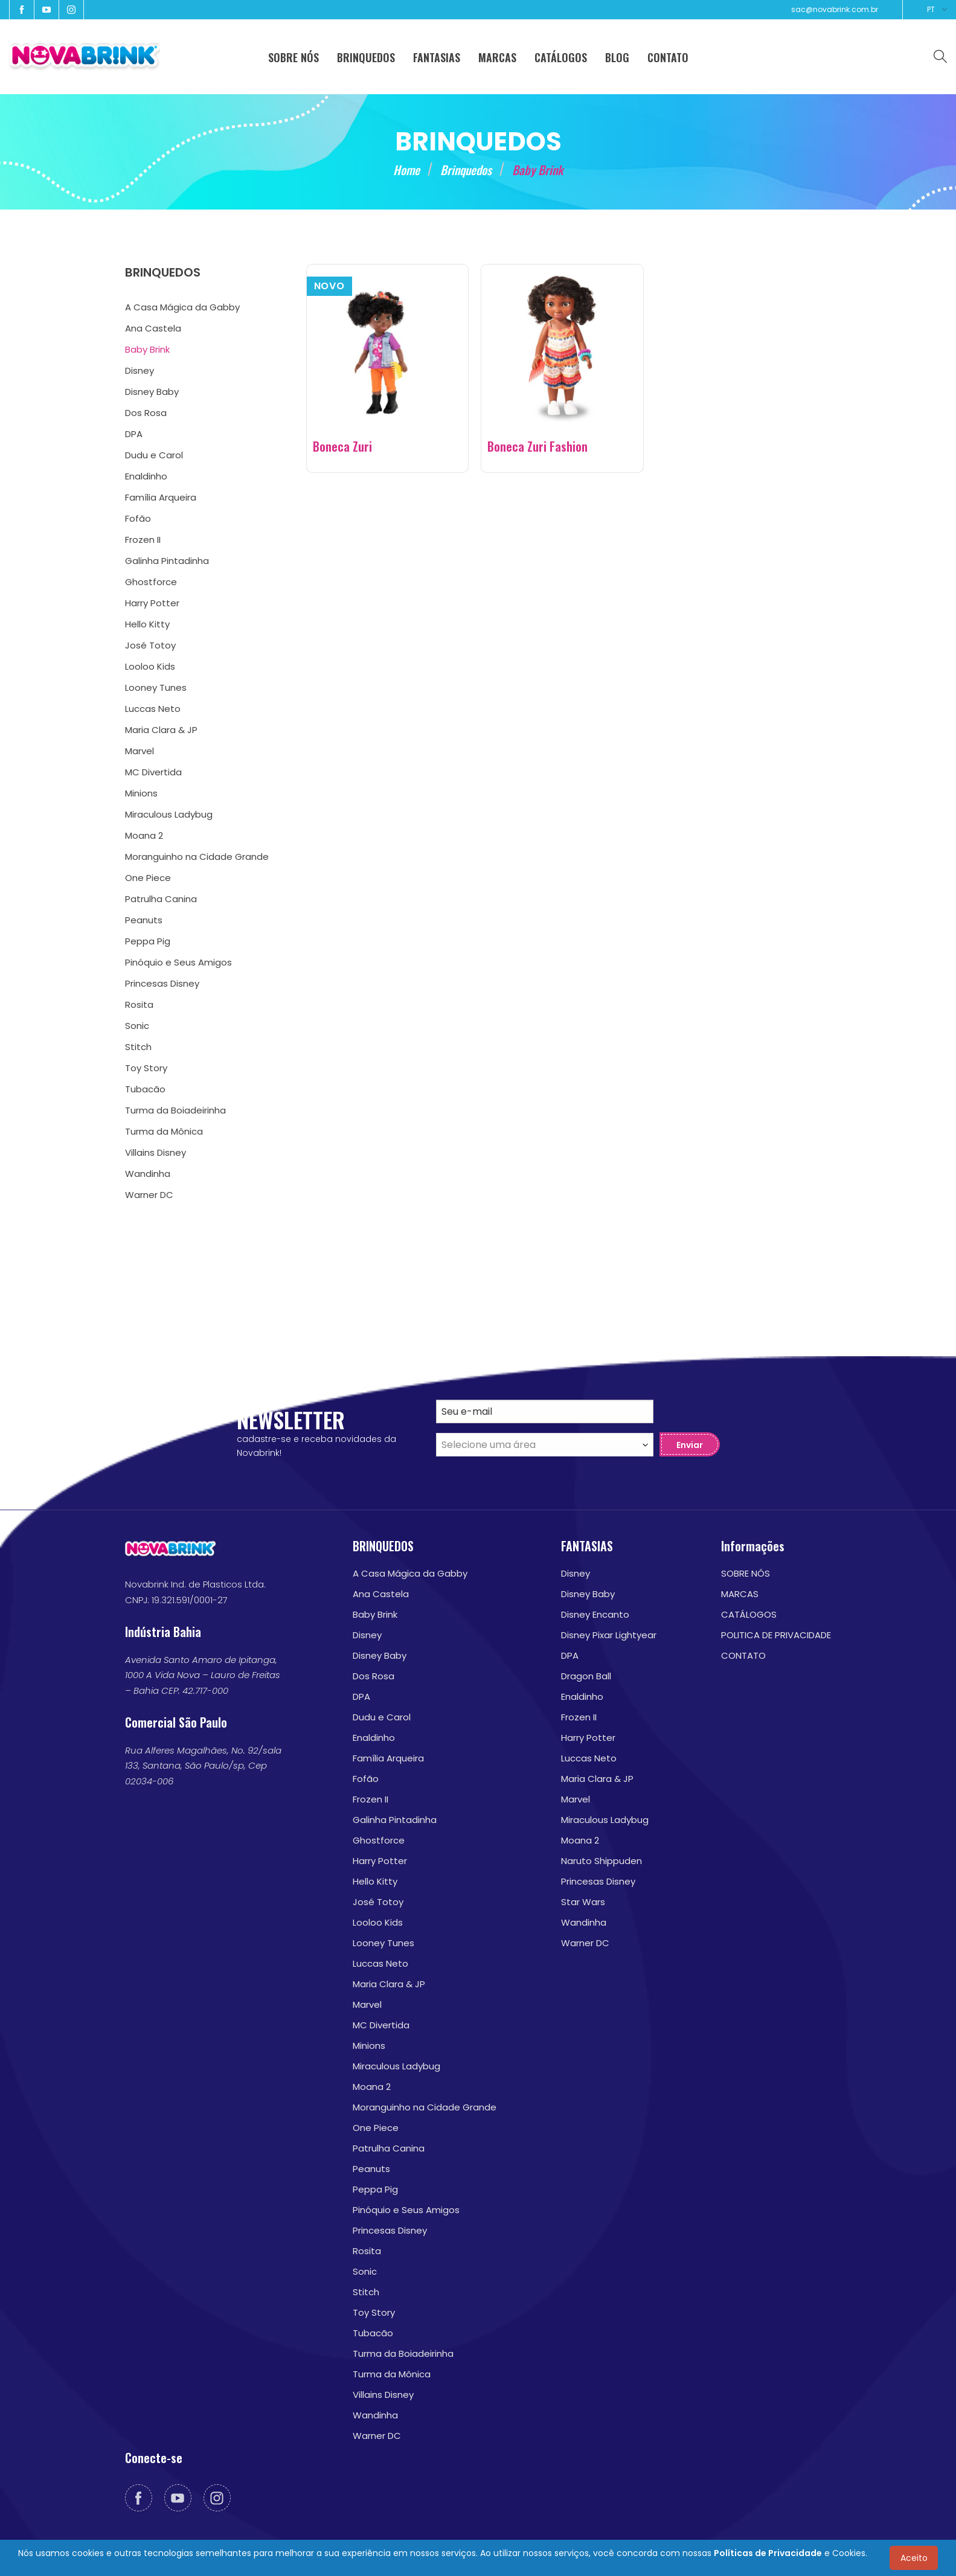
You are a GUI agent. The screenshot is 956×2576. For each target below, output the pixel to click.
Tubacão (373, 2333)
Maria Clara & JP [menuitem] (161, 729)
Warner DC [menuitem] (149, 1194)
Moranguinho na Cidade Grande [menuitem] (197, 856)
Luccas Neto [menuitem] (153, 708)
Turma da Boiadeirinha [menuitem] (175, 1110)
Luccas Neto (380, 1963)
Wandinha (375, 2415)
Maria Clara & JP (389, 1984)
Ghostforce (379, 1840)
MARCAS (740, 1594)
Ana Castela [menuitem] (153, 328)
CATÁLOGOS (749, 1614)
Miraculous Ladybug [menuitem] (169, 814)
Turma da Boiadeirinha (403, 2353)
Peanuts (371, 2168)
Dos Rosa (373, 1676)
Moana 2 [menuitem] (144, 835)
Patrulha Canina (389, 2148)
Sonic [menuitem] (137, 1025)
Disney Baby (379, 1655)
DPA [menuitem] (134, 434)
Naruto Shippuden (601, 1860)
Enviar (689, 1445)
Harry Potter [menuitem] (152, 603)
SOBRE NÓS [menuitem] (293, 57)
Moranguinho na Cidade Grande (424, 2107)
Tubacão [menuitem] (145, 1089)
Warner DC (377, 2435)
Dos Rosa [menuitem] (146, 412)
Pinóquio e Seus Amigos (406, 2209)
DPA (361, 1696)
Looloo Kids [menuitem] (150, 666)
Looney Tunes (383, 1943)
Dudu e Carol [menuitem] (154, 455)
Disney (367, 1635)
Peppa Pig (375, 2189)
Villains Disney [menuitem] (155, 1152)
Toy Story (374, 2312)
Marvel (367, 2004)
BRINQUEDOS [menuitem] (366, 57)
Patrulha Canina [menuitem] (161, 898)
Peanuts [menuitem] (143, 920)
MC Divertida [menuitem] (153, 772)
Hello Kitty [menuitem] (147, 624)
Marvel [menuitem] (139, 751)
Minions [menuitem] (141, 793)
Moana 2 (372, 2086)
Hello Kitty (375, 1881)
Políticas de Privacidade (768, 2553)
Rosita (367, 2250)
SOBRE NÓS (745, 1573)
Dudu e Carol (382, 1717)
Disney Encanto (595, 1614)
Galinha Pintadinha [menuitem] (167, 560)
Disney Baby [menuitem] (152, 391)
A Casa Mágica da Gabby (410, 1573)
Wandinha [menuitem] (147, 1173)
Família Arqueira (388, 1758)
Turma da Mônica (392, 2374)
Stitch (366, 2292)
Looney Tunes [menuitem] (156, 687)
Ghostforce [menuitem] (151, 581)
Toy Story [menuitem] (146, 1068)
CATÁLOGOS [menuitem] (560, 57)
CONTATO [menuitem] (667, 57)
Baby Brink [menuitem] (147, 349)
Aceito (914, 2558)
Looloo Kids (378, 1922)
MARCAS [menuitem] (497, 57)
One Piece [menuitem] (148, 877)
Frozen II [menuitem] (143, 539)
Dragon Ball (586, 1676)
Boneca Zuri (342, 446)
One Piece (376, 2127)
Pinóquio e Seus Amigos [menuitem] (178, 962)
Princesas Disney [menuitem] (162, 983)
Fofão (366, 1778)
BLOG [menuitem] (617, 57)
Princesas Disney (390, 2230)
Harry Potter (380, 1860)
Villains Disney (383, 2394)
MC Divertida (381, 2025)
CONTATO (743, 1655)
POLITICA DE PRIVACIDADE (776, 1635)
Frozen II (370, 1799)
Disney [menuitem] (139, 370)
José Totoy (378, 1901)
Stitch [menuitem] (138, 1046)
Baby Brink (375, 1614)
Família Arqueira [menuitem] (160, 497)
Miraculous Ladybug (396, 2066)
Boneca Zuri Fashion (537, 446)
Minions (369, 2045)
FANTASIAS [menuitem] (436, 57)
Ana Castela (381, 1594)
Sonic (365, 2271)
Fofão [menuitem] (138, 518)
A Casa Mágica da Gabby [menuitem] (182, 307)
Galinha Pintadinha (395, 1819)
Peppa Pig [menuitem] (147, 941)
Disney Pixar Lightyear (608, 1635)
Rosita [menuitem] (139, 1004)
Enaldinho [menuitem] (146, 476)
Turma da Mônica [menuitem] (164, 1131)
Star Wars (583, 1901)
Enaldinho (374, 1737)
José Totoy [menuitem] (150, 645)
